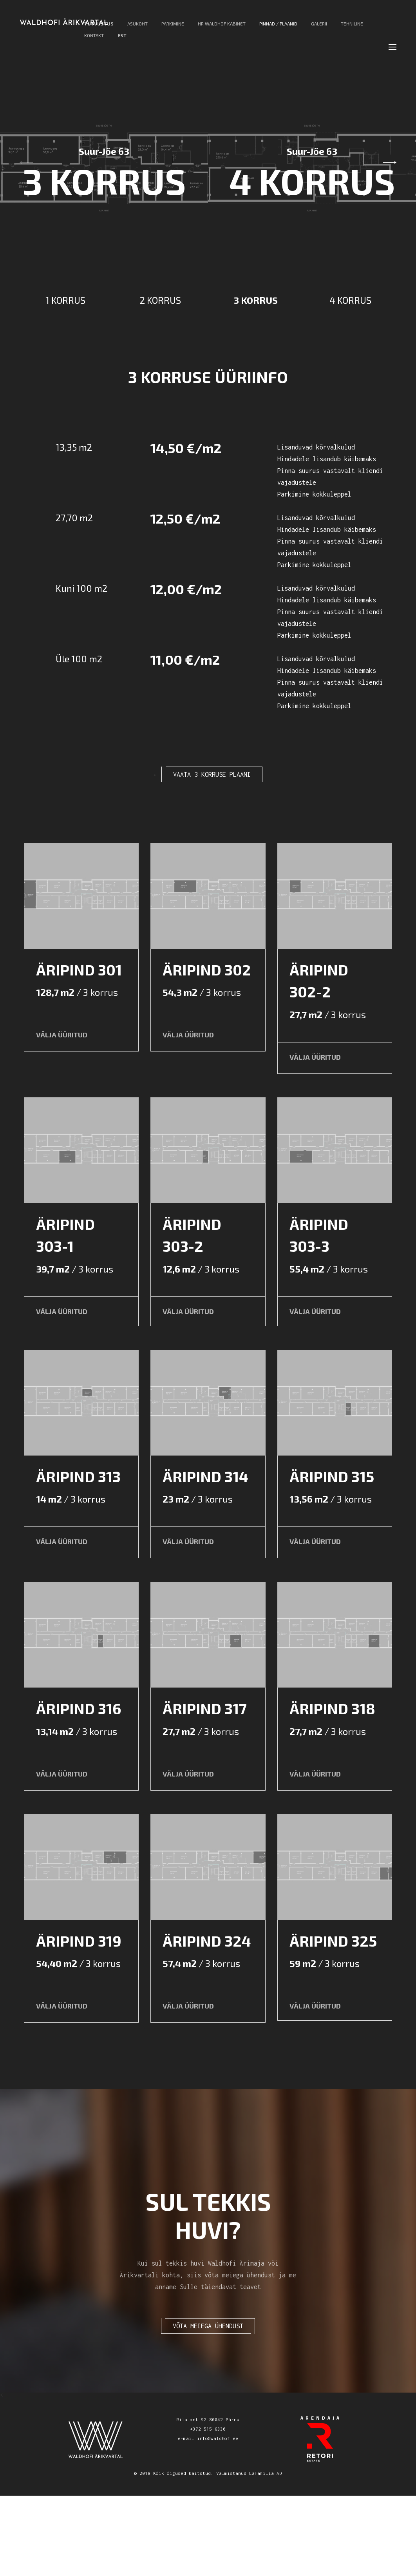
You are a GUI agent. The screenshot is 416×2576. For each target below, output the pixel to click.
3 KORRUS (255, 300)
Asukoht (137, 28)
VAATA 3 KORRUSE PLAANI (212, 774)
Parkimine (172, 28)
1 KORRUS (65, 300)
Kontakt (94, 39)
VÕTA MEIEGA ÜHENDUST (208, 2406)
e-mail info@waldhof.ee (208, 2518)
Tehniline (352, 28)
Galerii (319, 28)
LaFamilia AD (265, 2553)
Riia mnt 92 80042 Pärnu (207, 2499)
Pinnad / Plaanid (278, 28)
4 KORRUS (350, 300)
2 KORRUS (160, 300)
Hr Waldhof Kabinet (222, 28)
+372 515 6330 (208, 2509)
